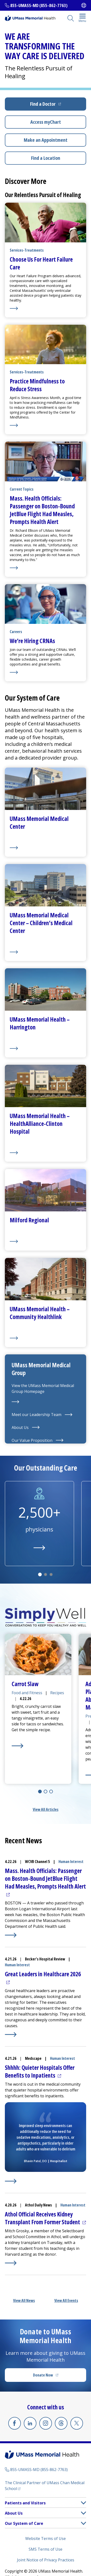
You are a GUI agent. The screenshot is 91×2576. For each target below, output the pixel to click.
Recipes (57, 1692)
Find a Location (45, 158)
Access (45, 122)
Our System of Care (24, 2523)
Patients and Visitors (25, 2503)
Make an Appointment (45, 140)
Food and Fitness (27, 1692)
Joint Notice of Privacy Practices (45, 2560)
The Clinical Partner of (44, 2485)
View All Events (66, 2300)
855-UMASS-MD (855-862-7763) (38, 5)
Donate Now (43, 2375)
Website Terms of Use (45, 2538)
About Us (14, 2513)
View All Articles (45, 1809)
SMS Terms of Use (45, 2549)
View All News (24, 2300)
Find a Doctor (43, 104)
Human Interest (70, 1861)
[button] (83, 2502)
